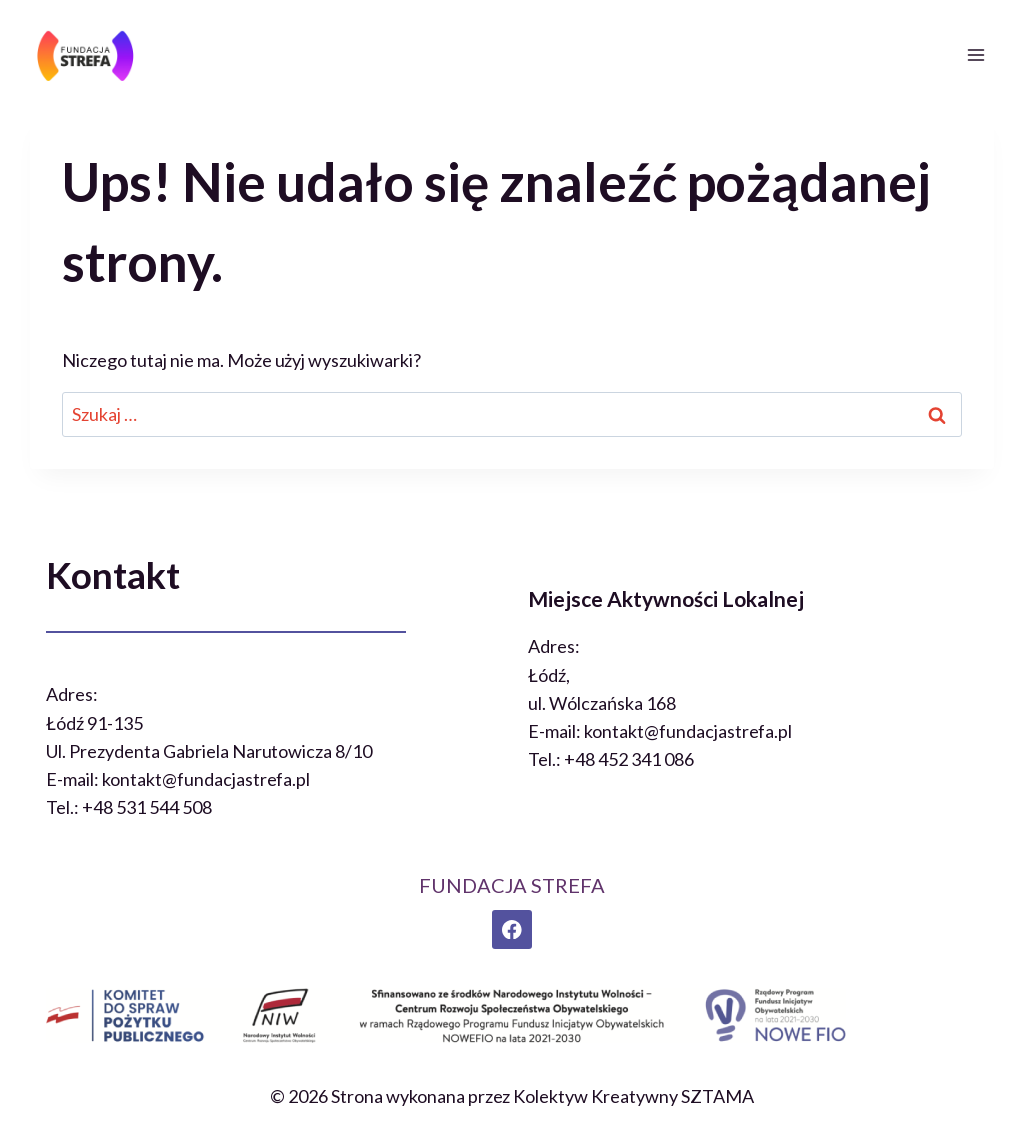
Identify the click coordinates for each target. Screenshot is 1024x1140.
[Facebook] (511, 929)
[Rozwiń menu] (975, 54)
